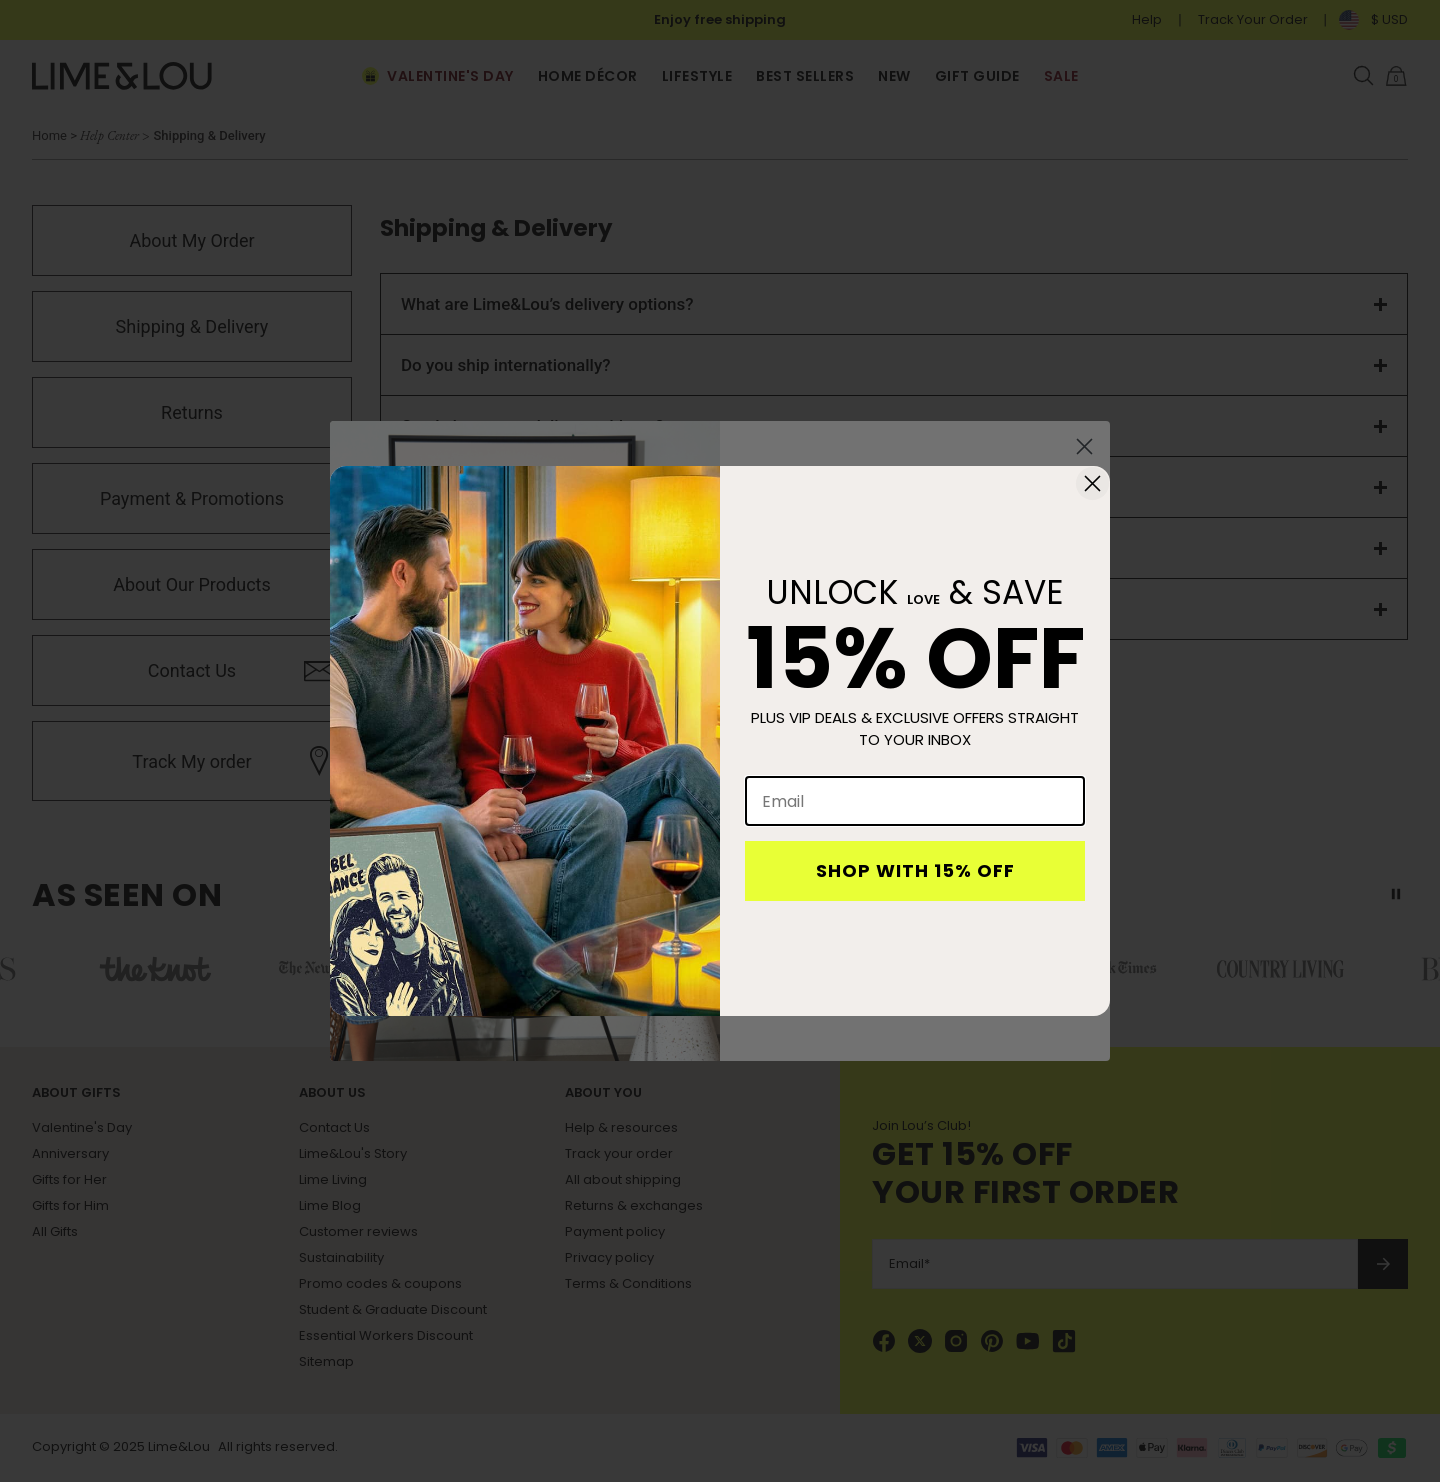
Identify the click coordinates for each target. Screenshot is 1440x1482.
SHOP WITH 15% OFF (915, 870)
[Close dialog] (1092, 483)
